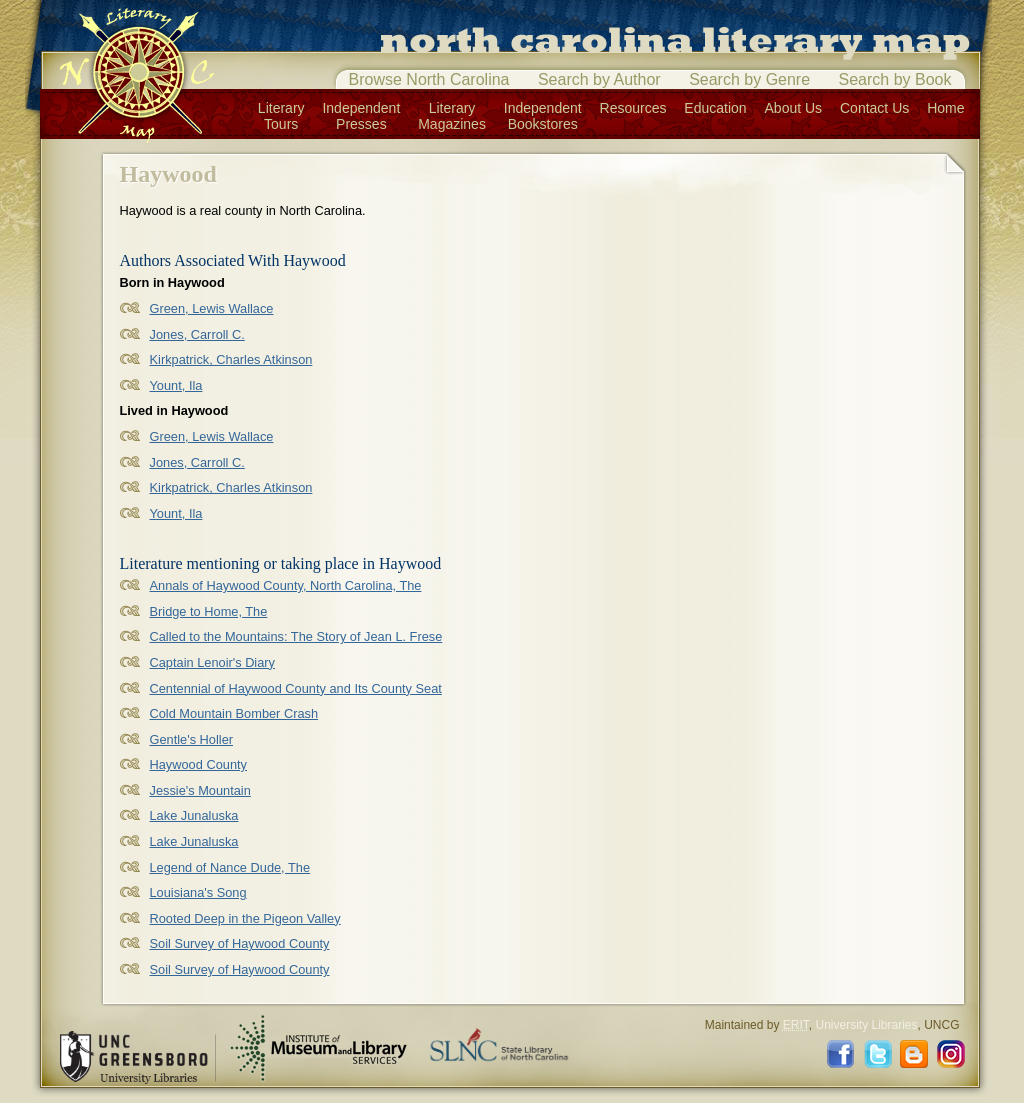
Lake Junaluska (194, 815)
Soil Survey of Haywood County (240, 943)
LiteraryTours (281, 116)
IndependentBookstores (543, 116)
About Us (794, 108)
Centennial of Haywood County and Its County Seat (296, 688)
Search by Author (599, 79)
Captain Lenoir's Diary (213, 662)
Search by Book (895, 79)
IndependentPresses (361, 116)
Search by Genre (749, 79)
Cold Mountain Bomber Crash (234, 713)
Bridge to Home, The (209, 611)
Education (715, 108)
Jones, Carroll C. (197, 334)
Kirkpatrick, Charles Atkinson (231, 359)
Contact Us (874, 108)
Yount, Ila (176, 385)
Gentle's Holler (192, 739)
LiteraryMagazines (452, 116)
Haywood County (198, 764)
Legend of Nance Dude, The (230, 867)
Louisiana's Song (198, 892)
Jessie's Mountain (200, 790)
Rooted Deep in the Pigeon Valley (245, 918)
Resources (633, 108)
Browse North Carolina (429, 79)
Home (945, 108)
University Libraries (866, 1025)
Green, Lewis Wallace (212, 308)
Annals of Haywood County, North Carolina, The (286, 585)
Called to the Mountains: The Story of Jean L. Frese (296, 636)
